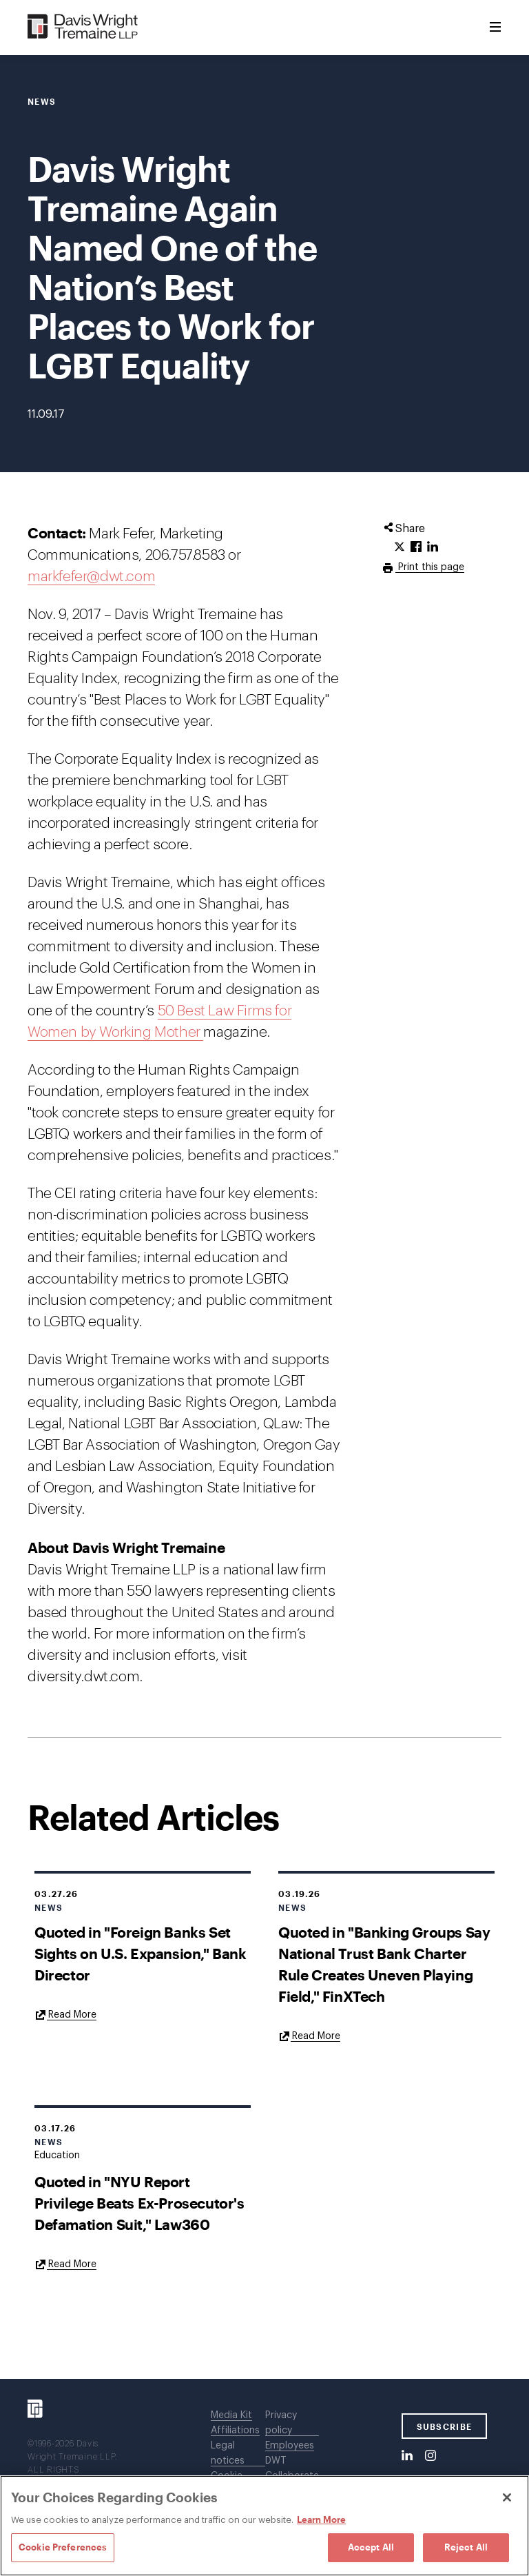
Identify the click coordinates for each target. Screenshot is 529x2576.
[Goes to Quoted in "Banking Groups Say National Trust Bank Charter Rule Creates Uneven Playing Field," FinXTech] (309, 2035)
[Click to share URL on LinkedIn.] (432, 547)
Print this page (429, 567)
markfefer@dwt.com (91, 576)
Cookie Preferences (63, 2547)
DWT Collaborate (292, 2468)
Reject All (466, 2547)
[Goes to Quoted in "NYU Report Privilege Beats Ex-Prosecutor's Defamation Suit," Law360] (65, 2263)
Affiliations (235, 2430)
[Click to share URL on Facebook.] (416, 547)
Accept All (371, 2547)
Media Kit (231, 2415)
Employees (289, 2446)
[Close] (507, 2497)
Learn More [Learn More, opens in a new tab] (321, 2519)
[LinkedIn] (407, 2456)
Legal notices (228, 2453)
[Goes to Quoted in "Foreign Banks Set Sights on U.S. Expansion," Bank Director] (65, 2014)
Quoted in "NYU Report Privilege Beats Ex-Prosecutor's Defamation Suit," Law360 (139, 2203)
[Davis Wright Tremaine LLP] (83, 27)
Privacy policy (281, 2423)
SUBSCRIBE (445, 2426)
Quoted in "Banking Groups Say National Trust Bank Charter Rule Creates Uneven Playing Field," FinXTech (384, 1964)
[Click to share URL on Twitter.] (399, 547)
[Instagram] (430, 2456)
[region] (264, 2525)
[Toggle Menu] (495, 27)
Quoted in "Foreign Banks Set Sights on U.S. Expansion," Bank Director (140, 1953)
